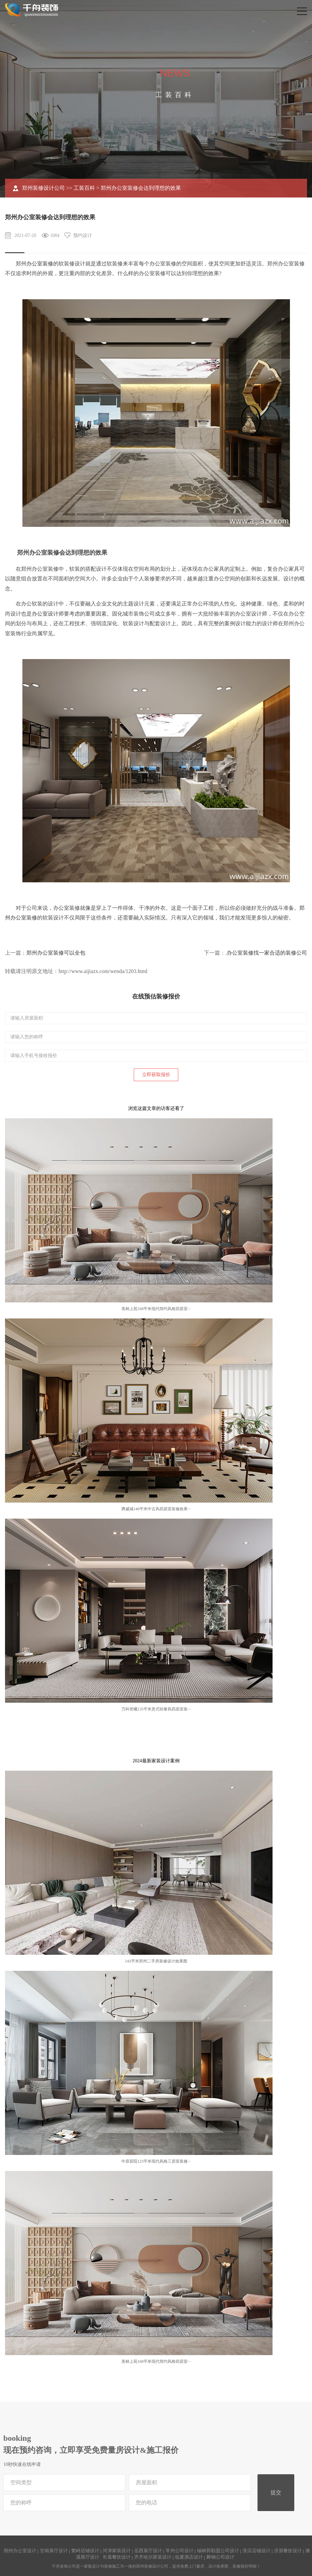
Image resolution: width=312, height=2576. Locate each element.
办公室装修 (39, 263)
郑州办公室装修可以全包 (55, 953)
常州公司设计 (180, 2550)
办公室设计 (45, 614)
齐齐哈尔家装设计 (153, 2557)
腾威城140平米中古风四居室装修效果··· (156, 1509)
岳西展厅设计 (148, 2550)
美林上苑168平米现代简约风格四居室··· (156, 1308)
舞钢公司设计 (220, 2557)
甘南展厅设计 (54, 2550)
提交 (276, 2492)
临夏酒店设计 (189, 2557)
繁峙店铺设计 (85, 2550)
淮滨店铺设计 (256, 2550)
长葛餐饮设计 (117, 2557)
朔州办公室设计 (20, 2550)
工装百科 (84, 188)
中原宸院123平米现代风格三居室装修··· (156, 2161)
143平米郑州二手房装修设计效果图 (156, 1961)
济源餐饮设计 (288, 2550)
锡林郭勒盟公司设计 (218, 2550)
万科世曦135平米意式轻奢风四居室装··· (156, 1709)
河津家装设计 (117, 2550)
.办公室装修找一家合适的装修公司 (266, 953)
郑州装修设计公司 (43, 188)
